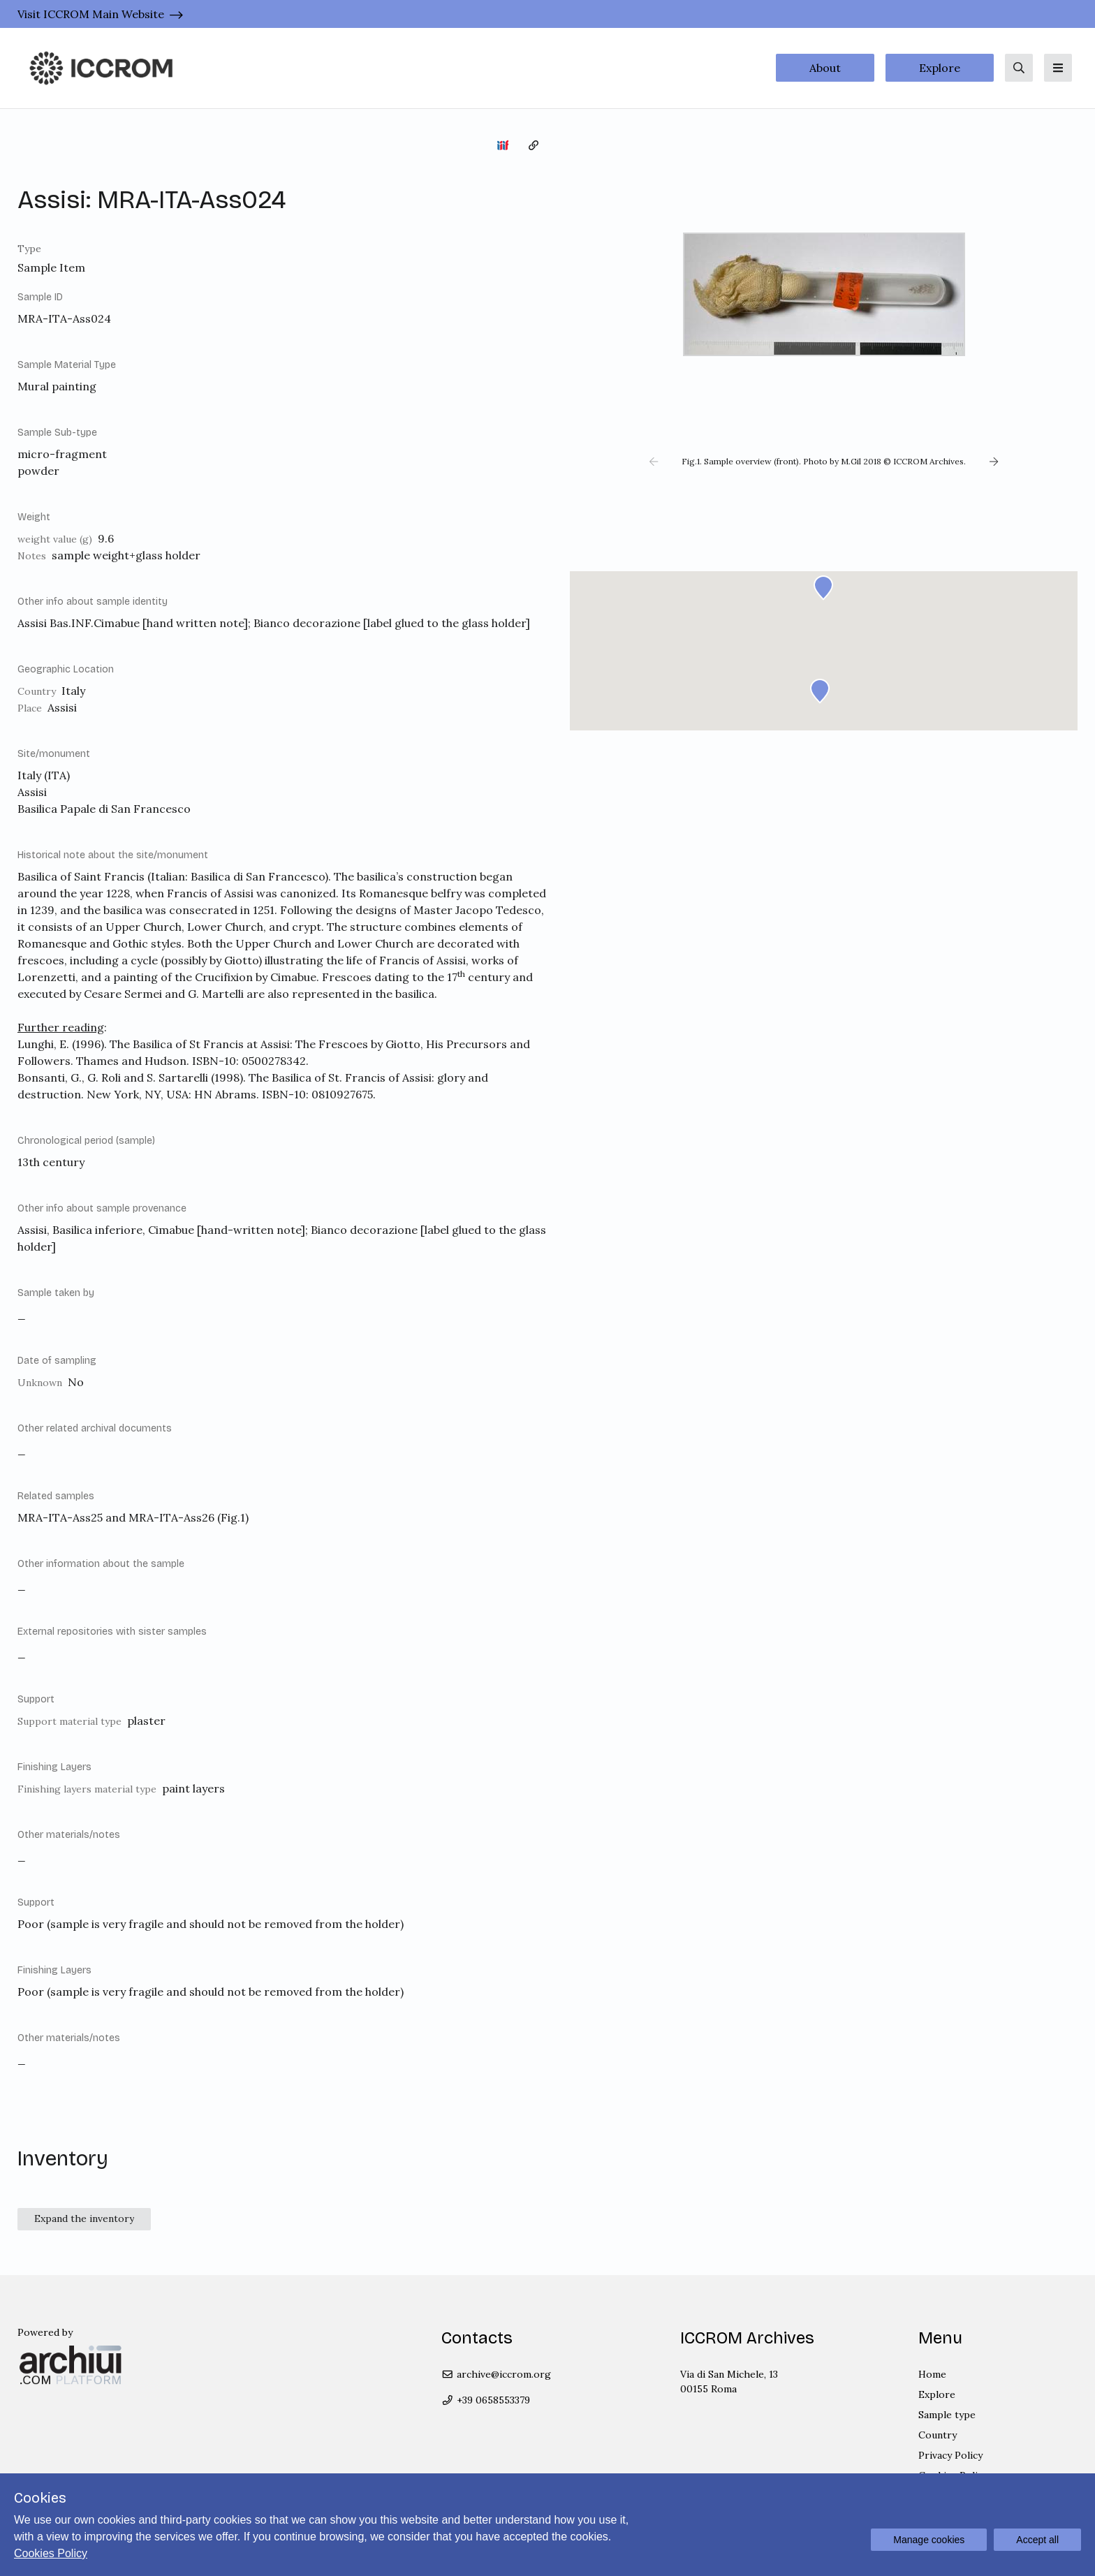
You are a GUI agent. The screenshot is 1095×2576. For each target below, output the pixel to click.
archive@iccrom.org (496, 2374)
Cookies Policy (50, 2553)
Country (937, 2435)
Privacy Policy (950, 2455)
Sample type (947, 2414)
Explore (939, 68)
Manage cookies (928, 2539)
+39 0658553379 (485, 2400)
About (825, 68)
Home (932, 2374)
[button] (654, 462)
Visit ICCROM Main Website (90, 14)
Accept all (1037, 2539)
